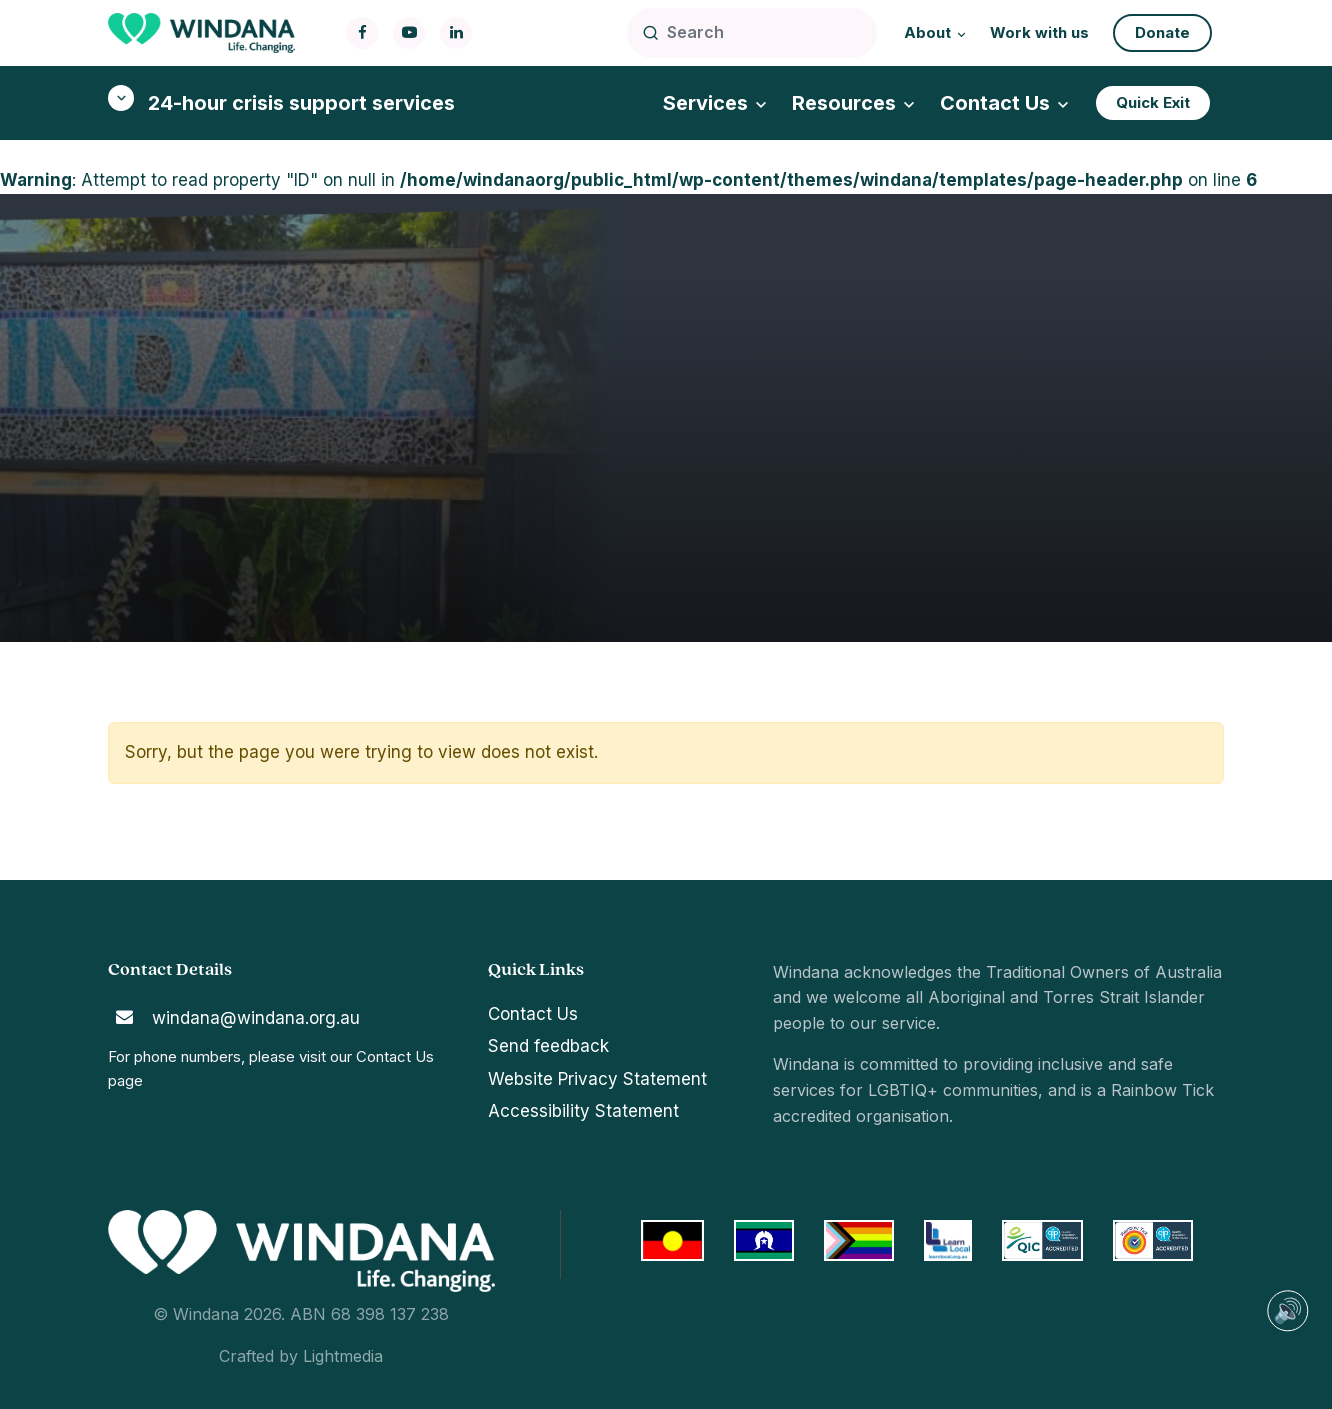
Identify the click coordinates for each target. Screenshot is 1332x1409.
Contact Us (395, 1056)
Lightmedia (343, 1356)
